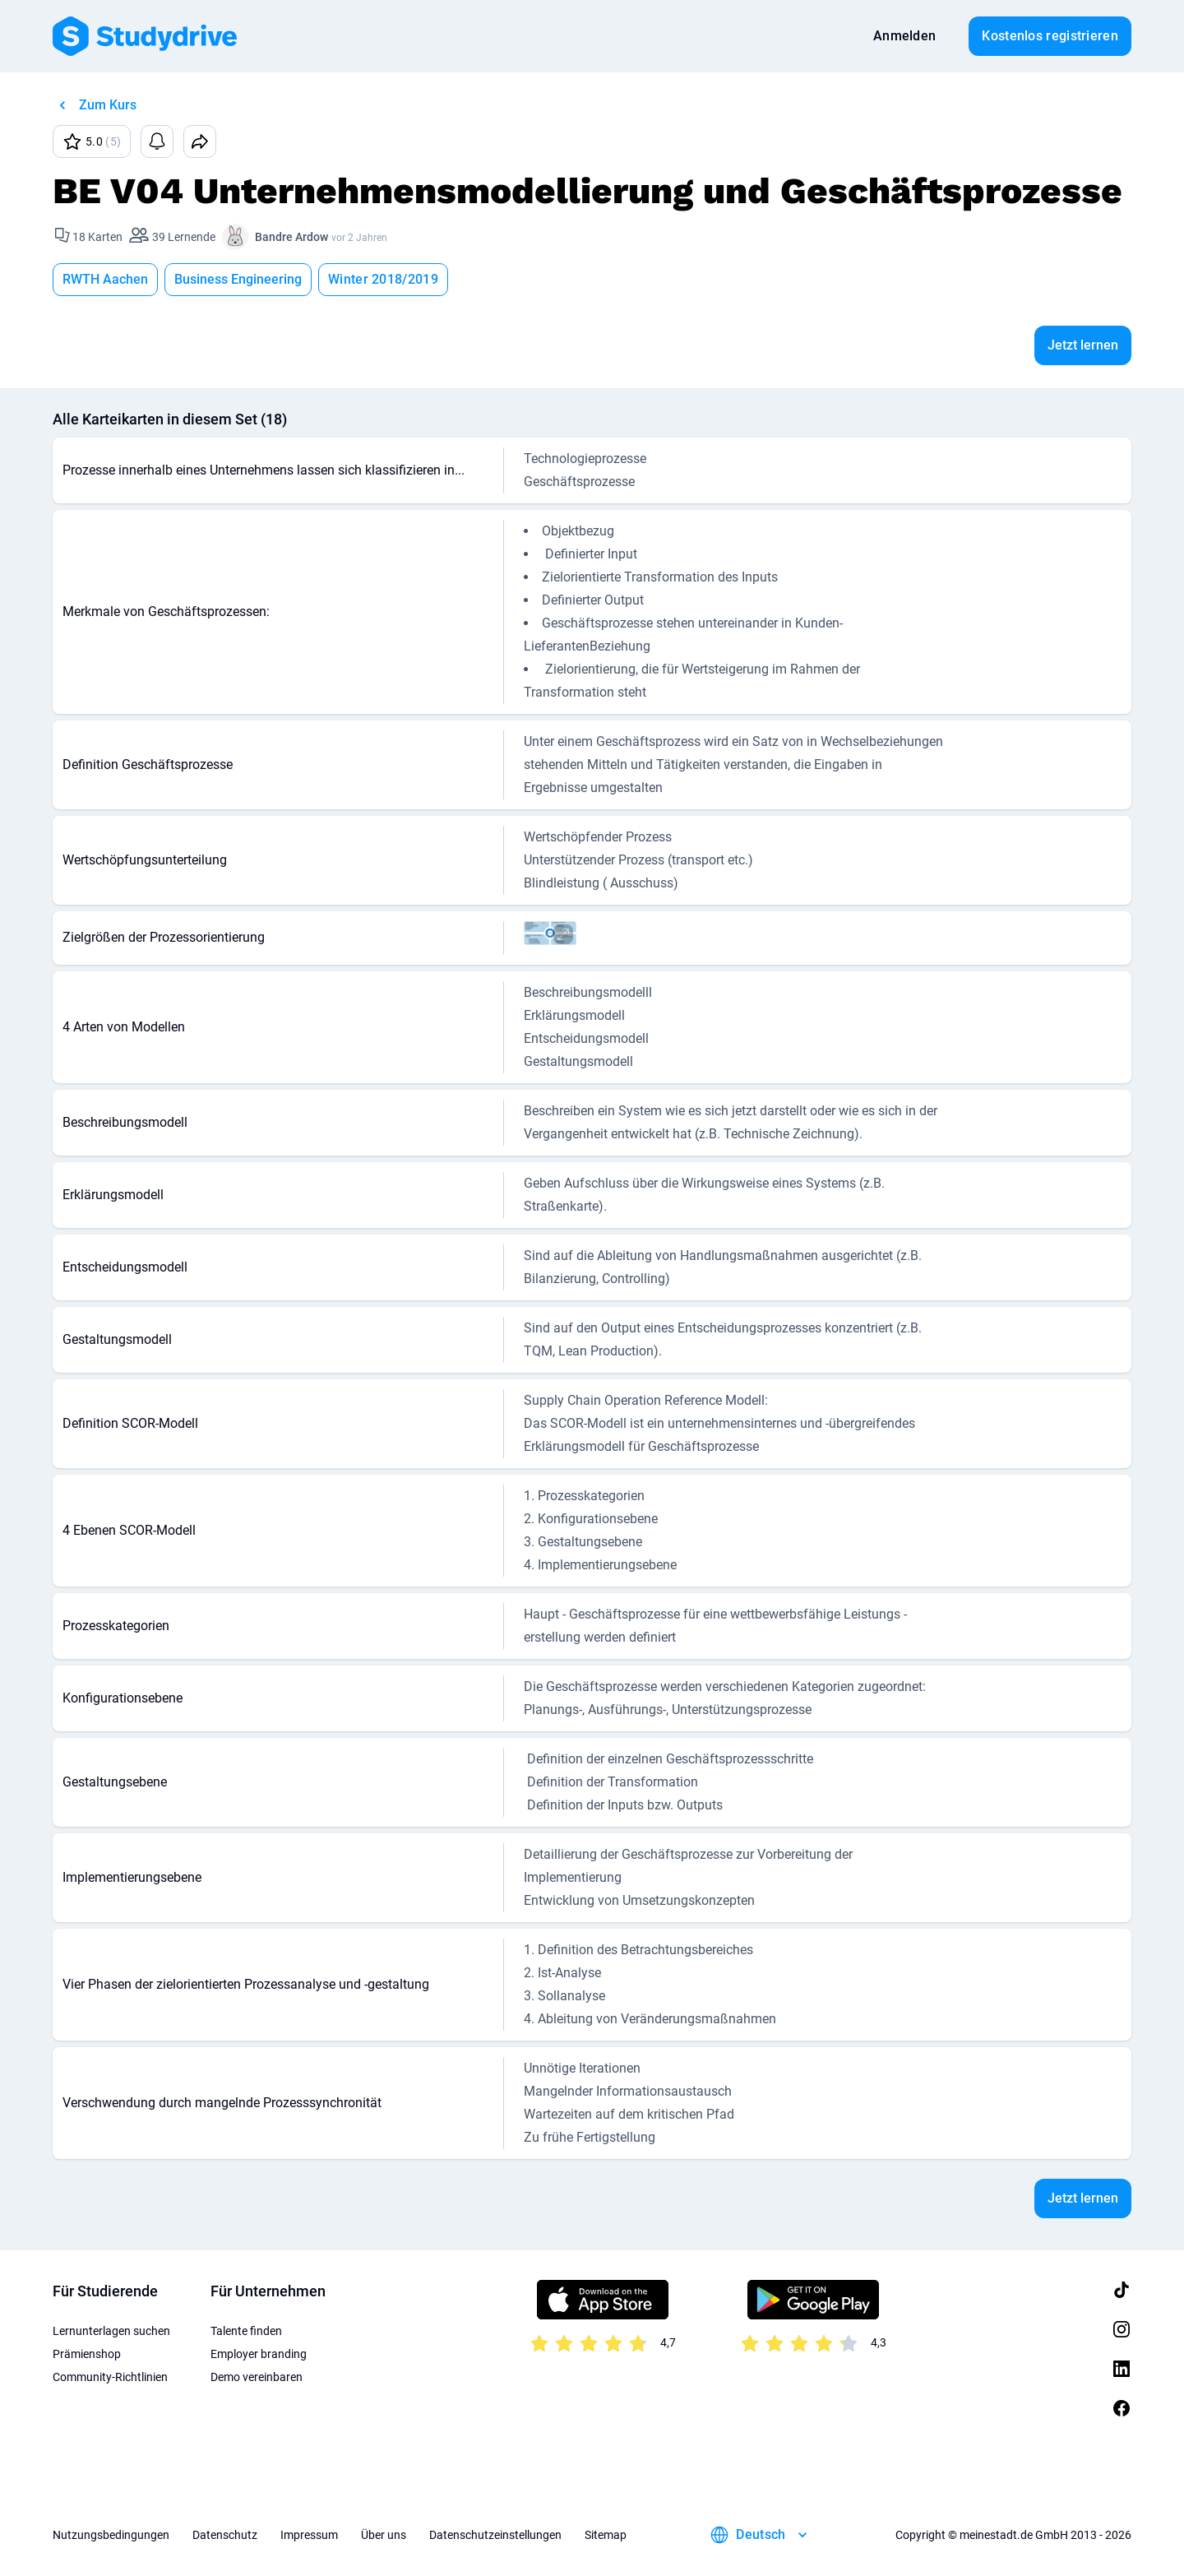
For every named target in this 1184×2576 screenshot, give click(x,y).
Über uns (383, 2534)
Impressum (309, 2534)
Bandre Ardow (291, 236)
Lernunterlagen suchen (111, 2330)
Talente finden (246, 2330)
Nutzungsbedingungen (111, 2534)
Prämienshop (87, 2354)
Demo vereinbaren (256, 2377)
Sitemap (606, 2534)
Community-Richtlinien (110, 2377)
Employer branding (258, 2354)
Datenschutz (224, 2534)
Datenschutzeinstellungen (495, 2534)
